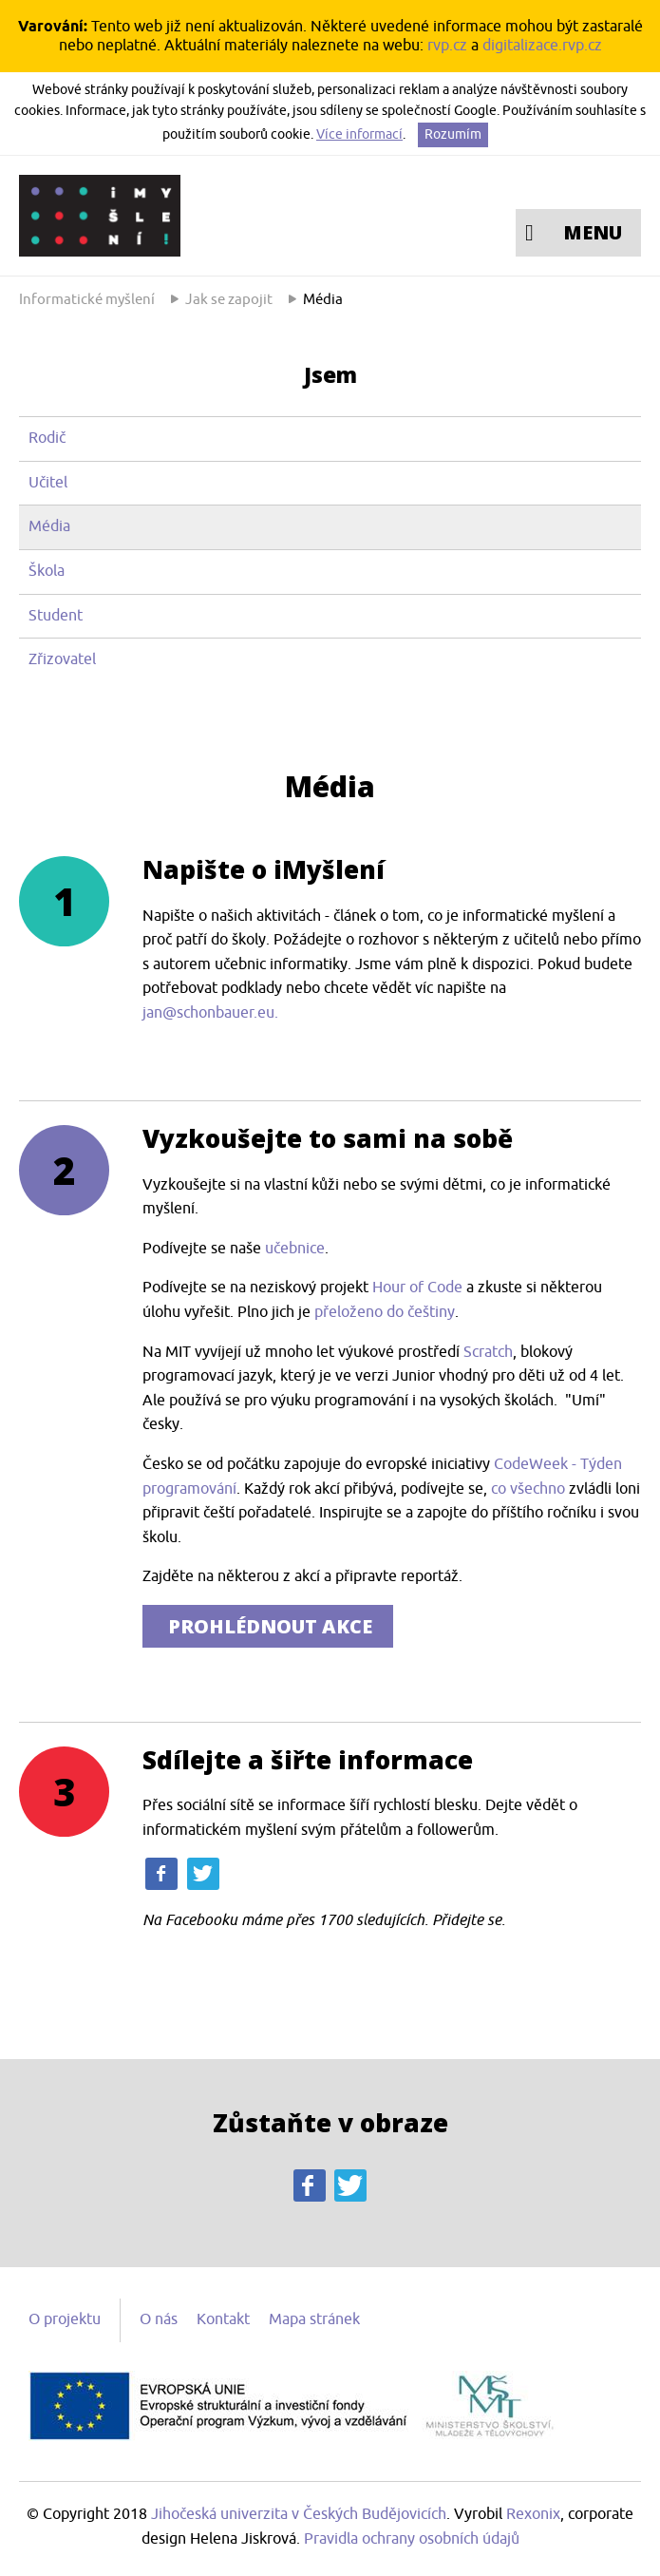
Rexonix (533, 2514)
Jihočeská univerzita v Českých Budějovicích (298, 2514)
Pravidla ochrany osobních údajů (411, 2538)
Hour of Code (419, 1287)
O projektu (64, 2319)
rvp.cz (447, 45)
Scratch (488, 1352)
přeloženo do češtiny (384, 1312)
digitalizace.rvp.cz (542, 45)
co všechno (528, 1488)
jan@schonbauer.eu (208, 1012)
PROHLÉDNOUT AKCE (267, 1626)
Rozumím (452, 134)
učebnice (295, 1248)
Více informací (359, 134)
